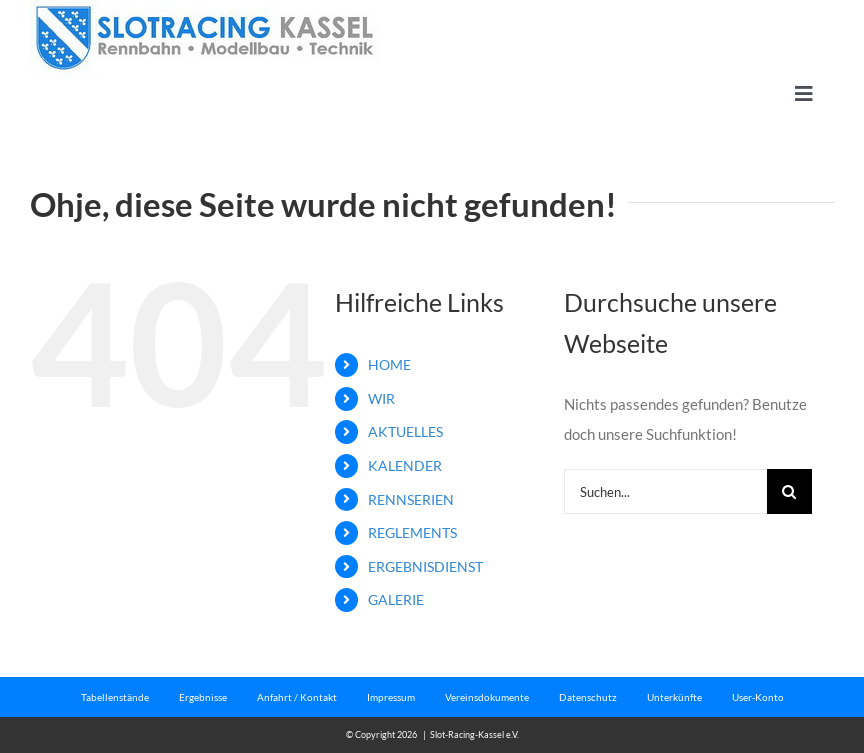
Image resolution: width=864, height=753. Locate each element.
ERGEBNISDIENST (425, 566)
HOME (389, 364)
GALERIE (396, 599)
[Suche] (789, 491)
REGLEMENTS (412, 532)
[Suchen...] (665, 491)
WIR (381, 398)
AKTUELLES (405, 431)
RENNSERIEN (411, 499)
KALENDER (405, 465)
